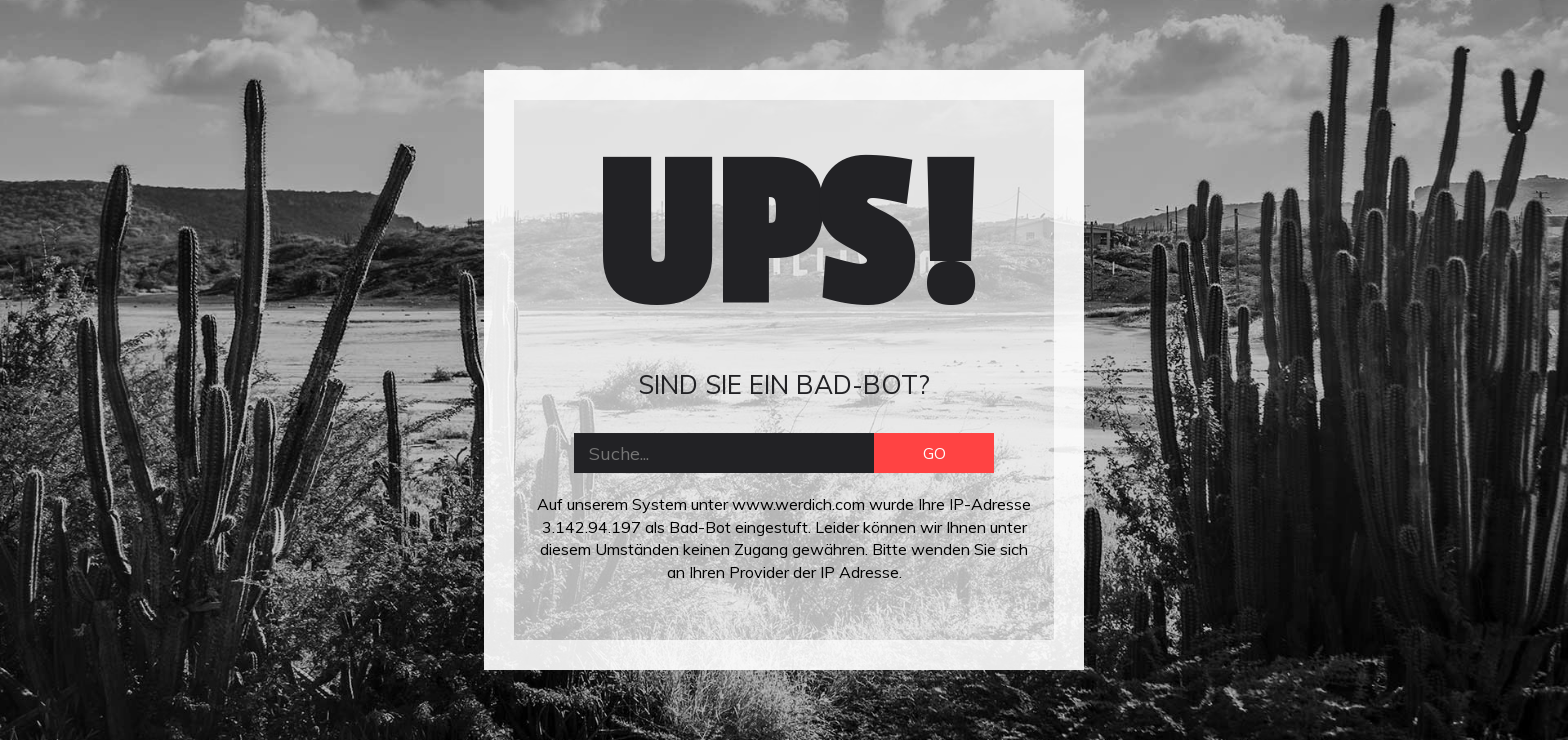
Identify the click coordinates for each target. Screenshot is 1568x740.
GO (934, 453)
